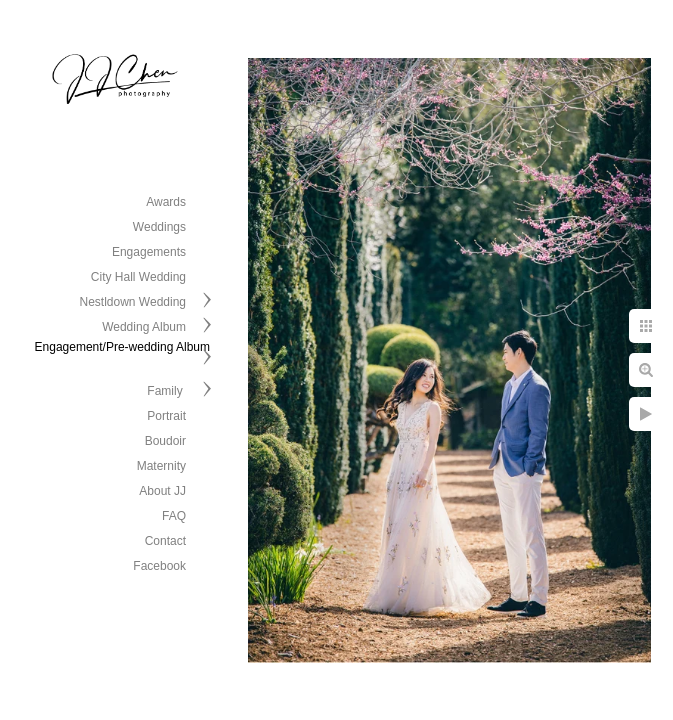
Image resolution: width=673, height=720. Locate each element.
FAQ (174, 516)
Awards (166, 202)
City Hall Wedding (138, 277)
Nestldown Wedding (132, 302)
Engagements (149, 252)
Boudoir (165, 441)
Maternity (161, 466)
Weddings (159, 227)
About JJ (162, 491)
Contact (165, 541)
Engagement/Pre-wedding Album (122, 347)
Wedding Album (144, 327)
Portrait (166, 416)
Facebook (159, 566)
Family (166, 391)
